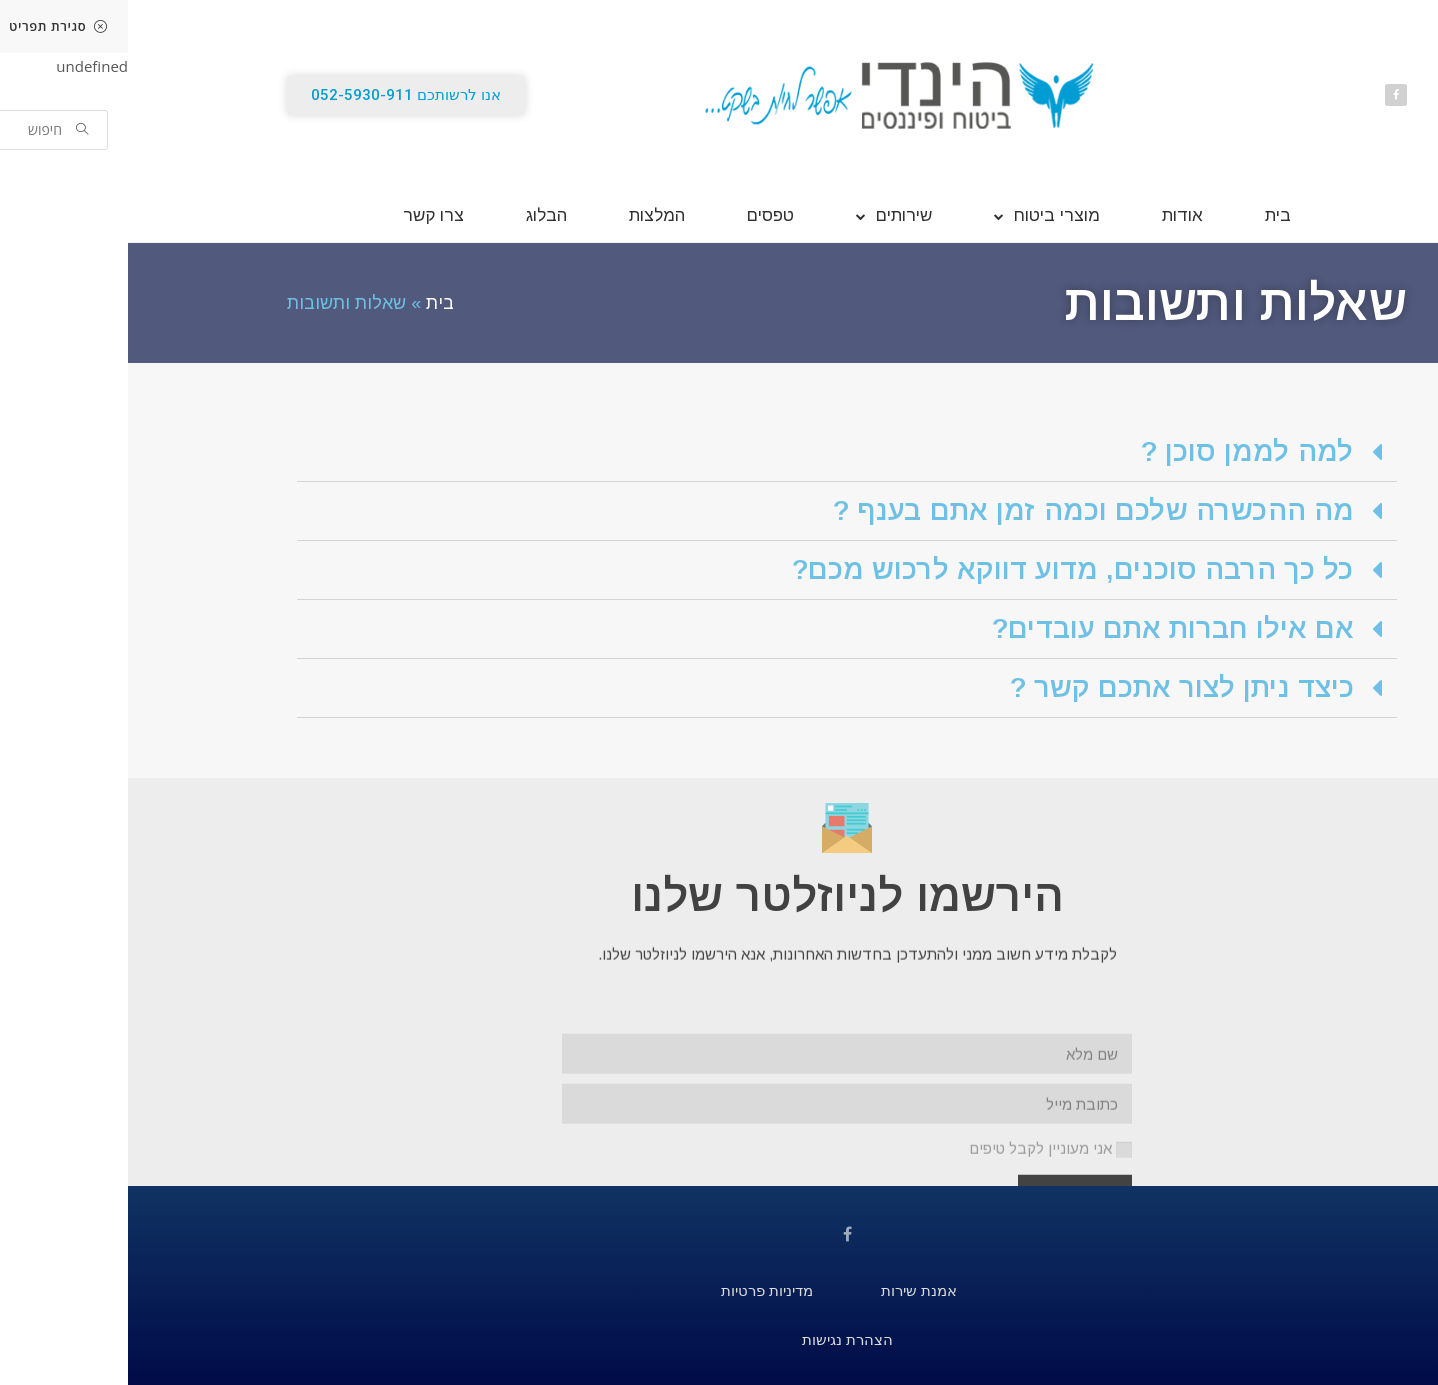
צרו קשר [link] (305, 215)
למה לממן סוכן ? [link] (1119, 451)
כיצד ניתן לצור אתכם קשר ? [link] (1054, 687)
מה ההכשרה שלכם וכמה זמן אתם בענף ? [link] (965, 510)
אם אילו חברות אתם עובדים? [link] (1045, 628)
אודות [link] (1054, 215)
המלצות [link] (529, 215)
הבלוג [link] (418, 215)
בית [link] (1150, 215)
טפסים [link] (642, 215)
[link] (1417, 121)
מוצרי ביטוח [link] (919, 215)
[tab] (719, 452)
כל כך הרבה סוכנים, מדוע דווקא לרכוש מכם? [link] (945, 569)
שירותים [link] (766, 215)
